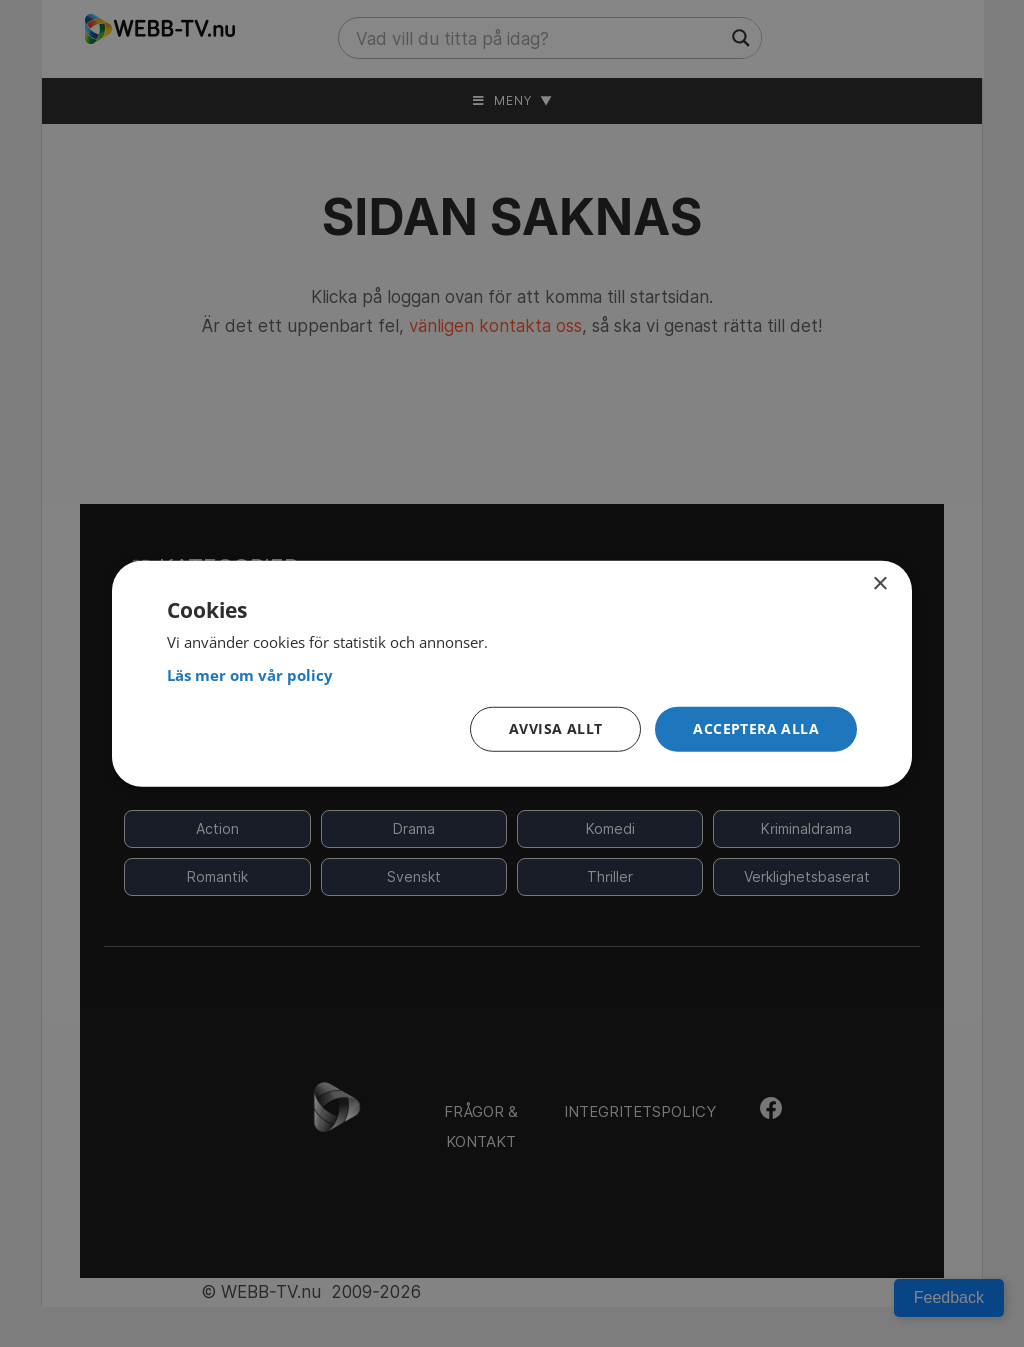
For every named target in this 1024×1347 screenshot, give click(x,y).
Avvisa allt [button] (555, 728)
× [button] (879, 583)
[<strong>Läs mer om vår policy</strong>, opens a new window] (512, 674)
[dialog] (512, 673)
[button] (756, 729)
